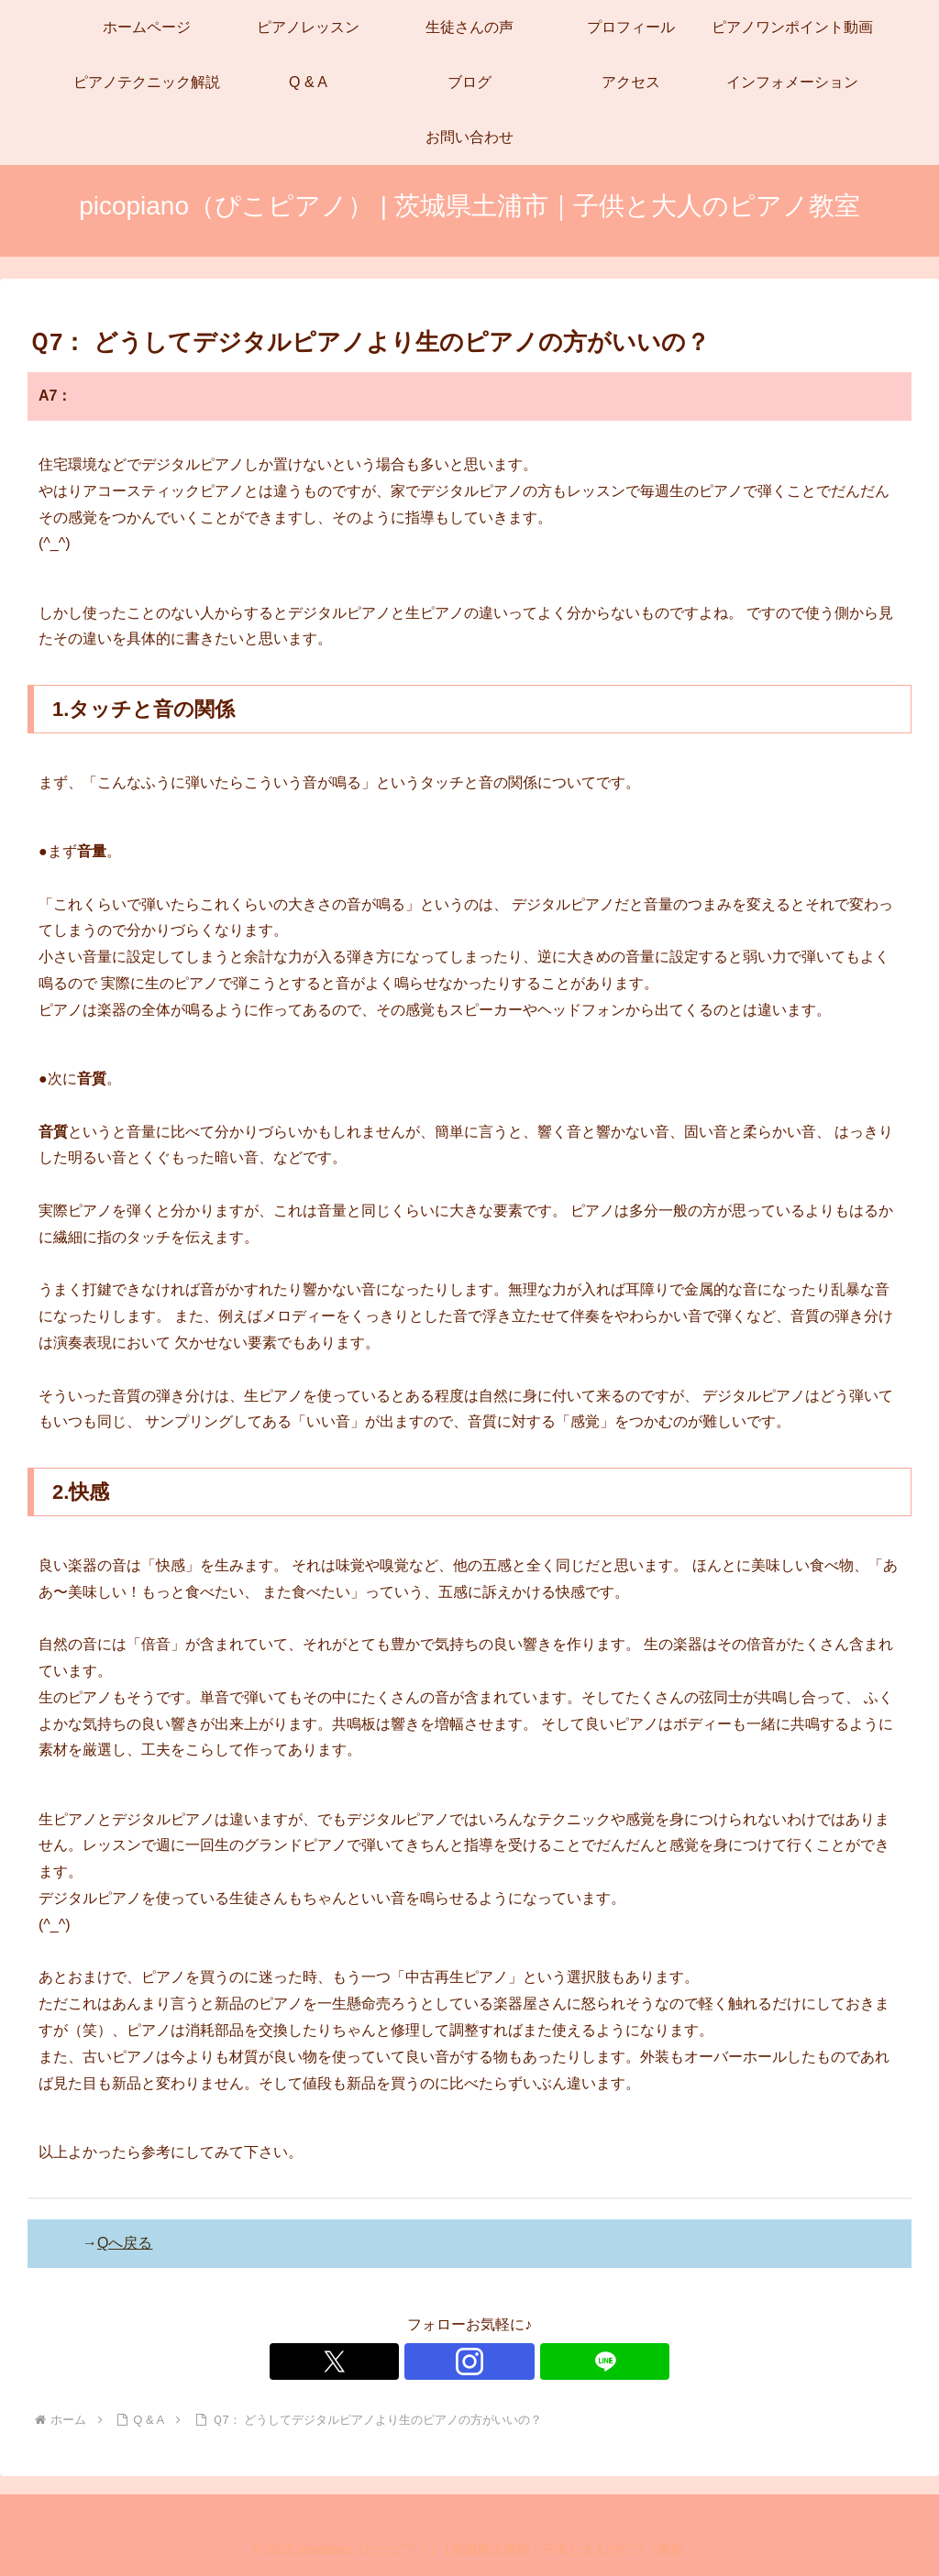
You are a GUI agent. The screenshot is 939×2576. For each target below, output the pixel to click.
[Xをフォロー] (427, 2361)
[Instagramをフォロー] (469, 2361)
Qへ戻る (124, 2243)
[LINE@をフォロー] (511, 2361)
